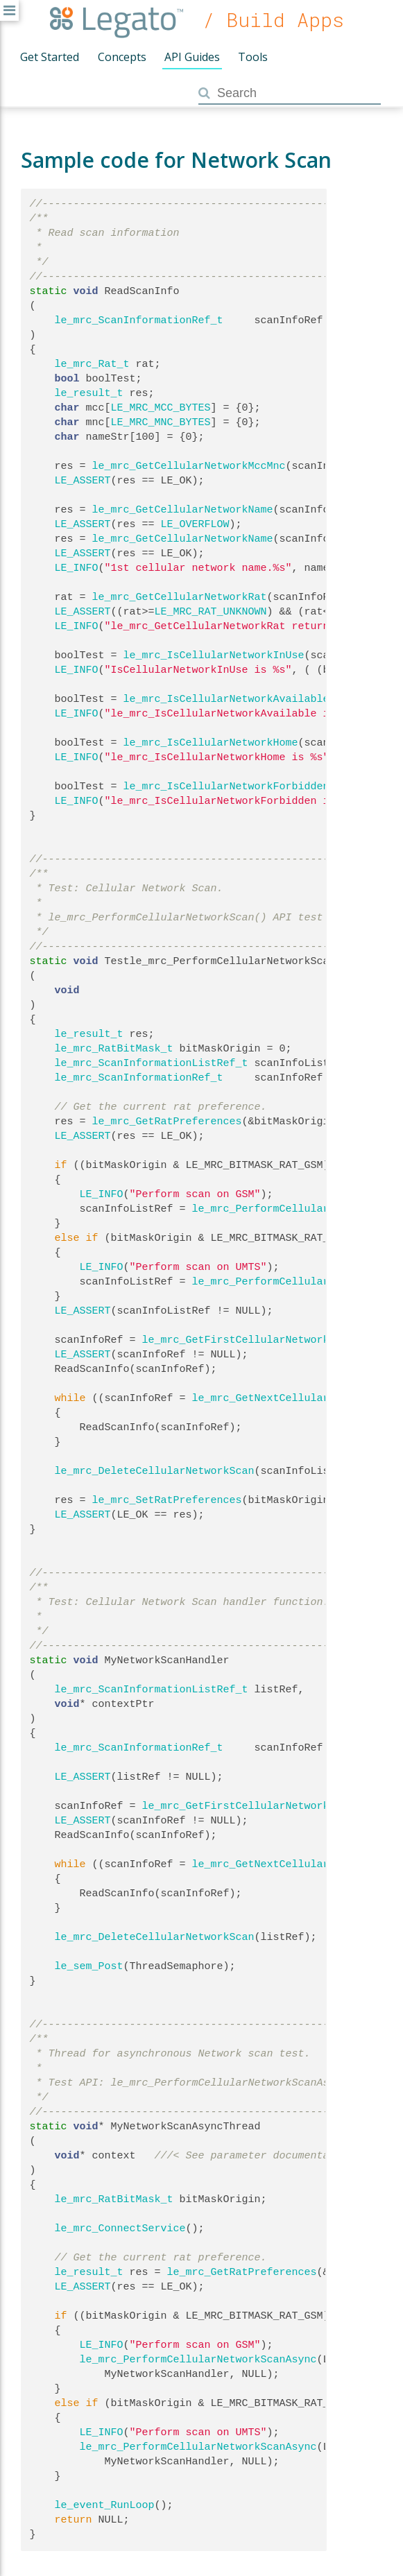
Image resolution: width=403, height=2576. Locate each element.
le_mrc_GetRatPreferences (167, 1121)
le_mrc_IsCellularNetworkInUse (214, 655)
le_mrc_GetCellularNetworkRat (179, 597)
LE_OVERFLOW (195, 524)
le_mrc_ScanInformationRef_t (139, 320)
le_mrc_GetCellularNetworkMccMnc (189, 466)
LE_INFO (76, 568)
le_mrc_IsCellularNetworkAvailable (226, 699)
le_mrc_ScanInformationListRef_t (151, 1063)
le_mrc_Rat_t (92, 364)
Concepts (122, 57)
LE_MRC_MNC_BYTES (161, 422)
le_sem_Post (89, 1966)
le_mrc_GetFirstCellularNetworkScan (248, 1340)
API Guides (192, 57)
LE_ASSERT (83, 481)
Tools (253, 57)
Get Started (49, 57)
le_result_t (89, 393)
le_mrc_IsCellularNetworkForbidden (226, 786)
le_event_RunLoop (105, 2505)
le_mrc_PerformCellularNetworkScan (295, 1209)
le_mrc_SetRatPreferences (167, 1500)
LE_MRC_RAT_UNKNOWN (211, 612)
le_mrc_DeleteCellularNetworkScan (155, 1471)
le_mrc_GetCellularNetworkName (182, 510)
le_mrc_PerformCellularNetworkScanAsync (198, 2360)
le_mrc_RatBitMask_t (114, 1049)
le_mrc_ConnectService (120, 2228)
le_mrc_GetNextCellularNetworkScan (295, 1398)
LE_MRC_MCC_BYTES (161, 408)
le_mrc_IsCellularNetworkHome (210, 743)
